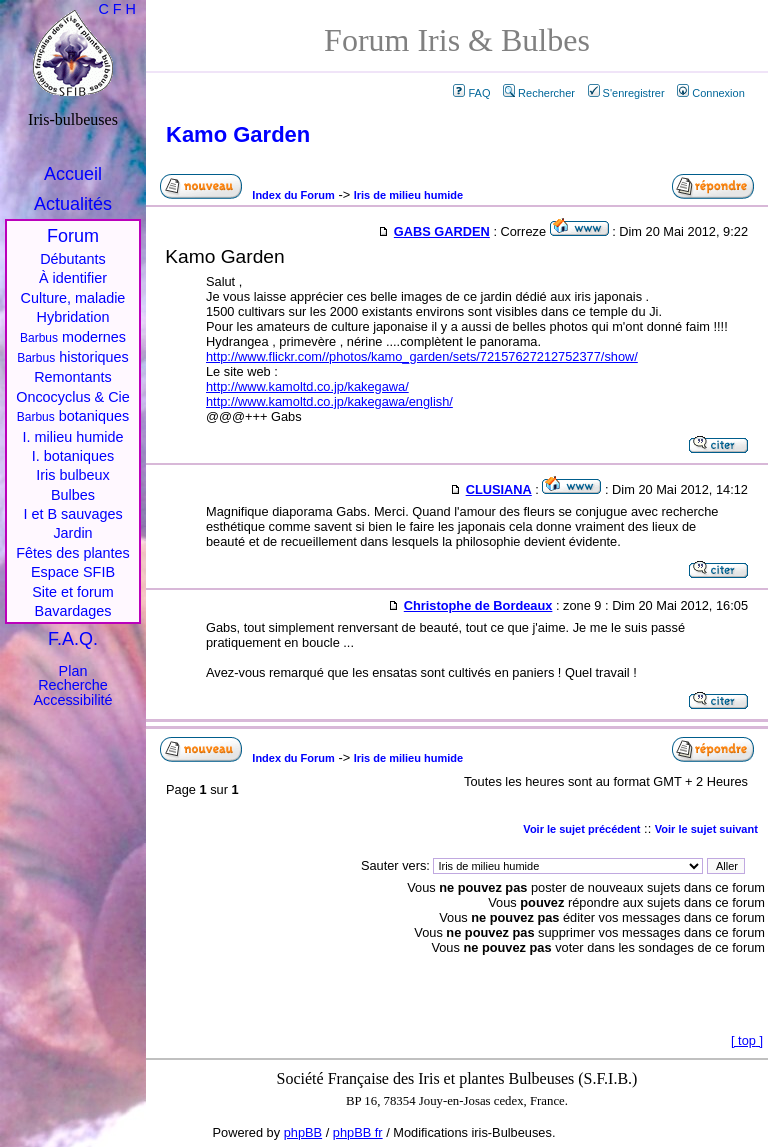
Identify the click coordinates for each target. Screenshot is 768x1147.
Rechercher (539, 93)
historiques (73, 357)
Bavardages (73, 611)
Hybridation (73, 317)
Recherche (73, 685)
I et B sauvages (72, 514)
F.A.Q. (73, 639)
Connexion (711, 93)
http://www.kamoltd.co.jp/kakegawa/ (307, 386)
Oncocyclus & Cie (73, 397)
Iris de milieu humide (408, 195)
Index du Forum (293, 195)
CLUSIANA (499, 489)
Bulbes (73, 495)
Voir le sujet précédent (581, 829)
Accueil (73, 174)
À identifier (73, 278)
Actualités (73, 204)
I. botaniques (73, 456)
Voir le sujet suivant (706, 829)
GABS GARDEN (442, 231)
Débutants (73, 259)
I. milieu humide (73, 437)
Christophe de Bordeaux (478, 605)
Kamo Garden (238, 134)
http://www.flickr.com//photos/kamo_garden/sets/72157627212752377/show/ (422, 356)
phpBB (303, 1132)
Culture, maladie (73, 298)
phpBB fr (358, 1132)
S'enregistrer (626, 93)
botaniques (73, 416)
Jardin (72, 533)
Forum (73, 236)
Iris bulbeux (73, 475)
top (747, 1040)
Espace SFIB (73, 572)
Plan (73, 671)
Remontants (73, 377)
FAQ (471, 93)
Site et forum (73, 592)
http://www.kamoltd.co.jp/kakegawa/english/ (329, 401)
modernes (73, 337)
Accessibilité (72, 700)
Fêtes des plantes (73, 553)
